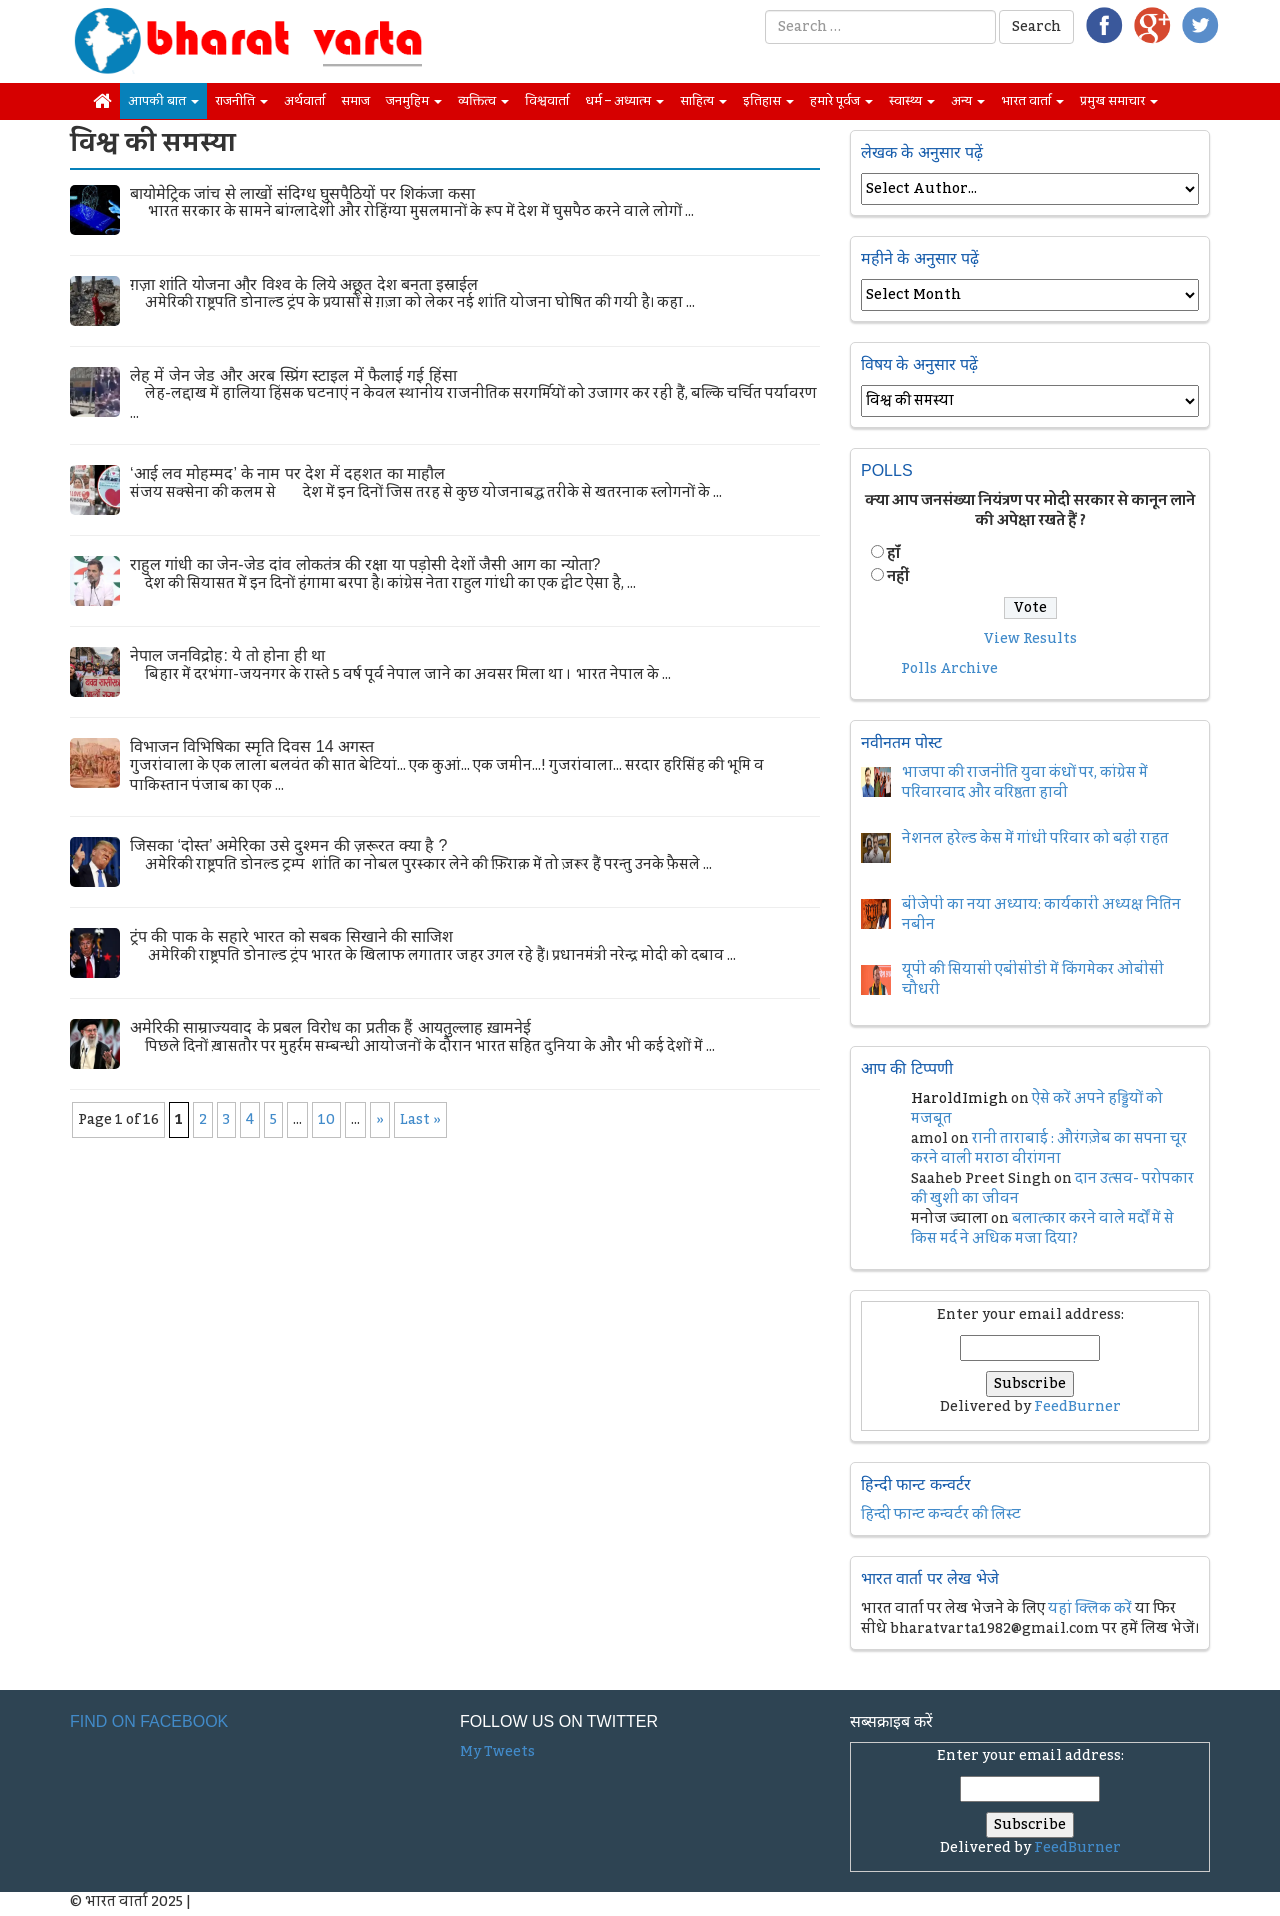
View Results (1030, 639)
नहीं (898, 577)
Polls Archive (949, 669)
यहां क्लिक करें (1090, 1609)
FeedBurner (1077, 1407)
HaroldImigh (959, 1099)
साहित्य (703, 101)
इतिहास (768, 101)
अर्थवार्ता (304, 101)
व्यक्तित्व (483, 101)
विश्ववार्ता (547, 101)
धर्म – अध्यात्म (624, 101)
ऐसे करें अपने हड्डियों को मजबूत (1037, 1109)
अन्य (968, 101)
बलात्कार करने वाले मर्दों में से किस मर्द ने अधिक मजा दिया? (1042, 1229)
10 (326, 1120)
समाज (355, 101)
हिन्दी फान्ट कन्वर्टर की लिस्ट (941, 1515)
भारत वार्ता (1032, 101)
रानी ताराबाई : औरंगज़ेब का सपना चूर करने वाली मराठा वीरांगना (1049, 1149)
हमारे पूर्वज (841, 101)
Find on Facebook (149, 1721)
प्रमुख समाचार (1119, 101)
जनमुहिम (414, 101)
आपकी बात (163, 101)
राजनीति (241, 101)
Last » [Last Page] (420, 1120)
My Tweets (497, 1752)
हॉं (893, 554)
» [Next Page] (380, 1120)
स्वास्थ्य (912, 101)
